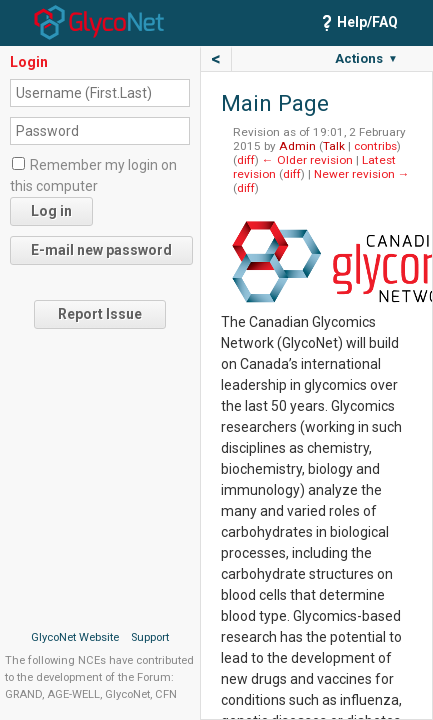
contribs (375, 146)
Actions (366, 58)
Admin (297, 146)
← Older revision (307, 160)
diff (246, 160)
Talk (334, 146)
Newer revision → (362, 174)
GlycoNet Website (75, 637)
